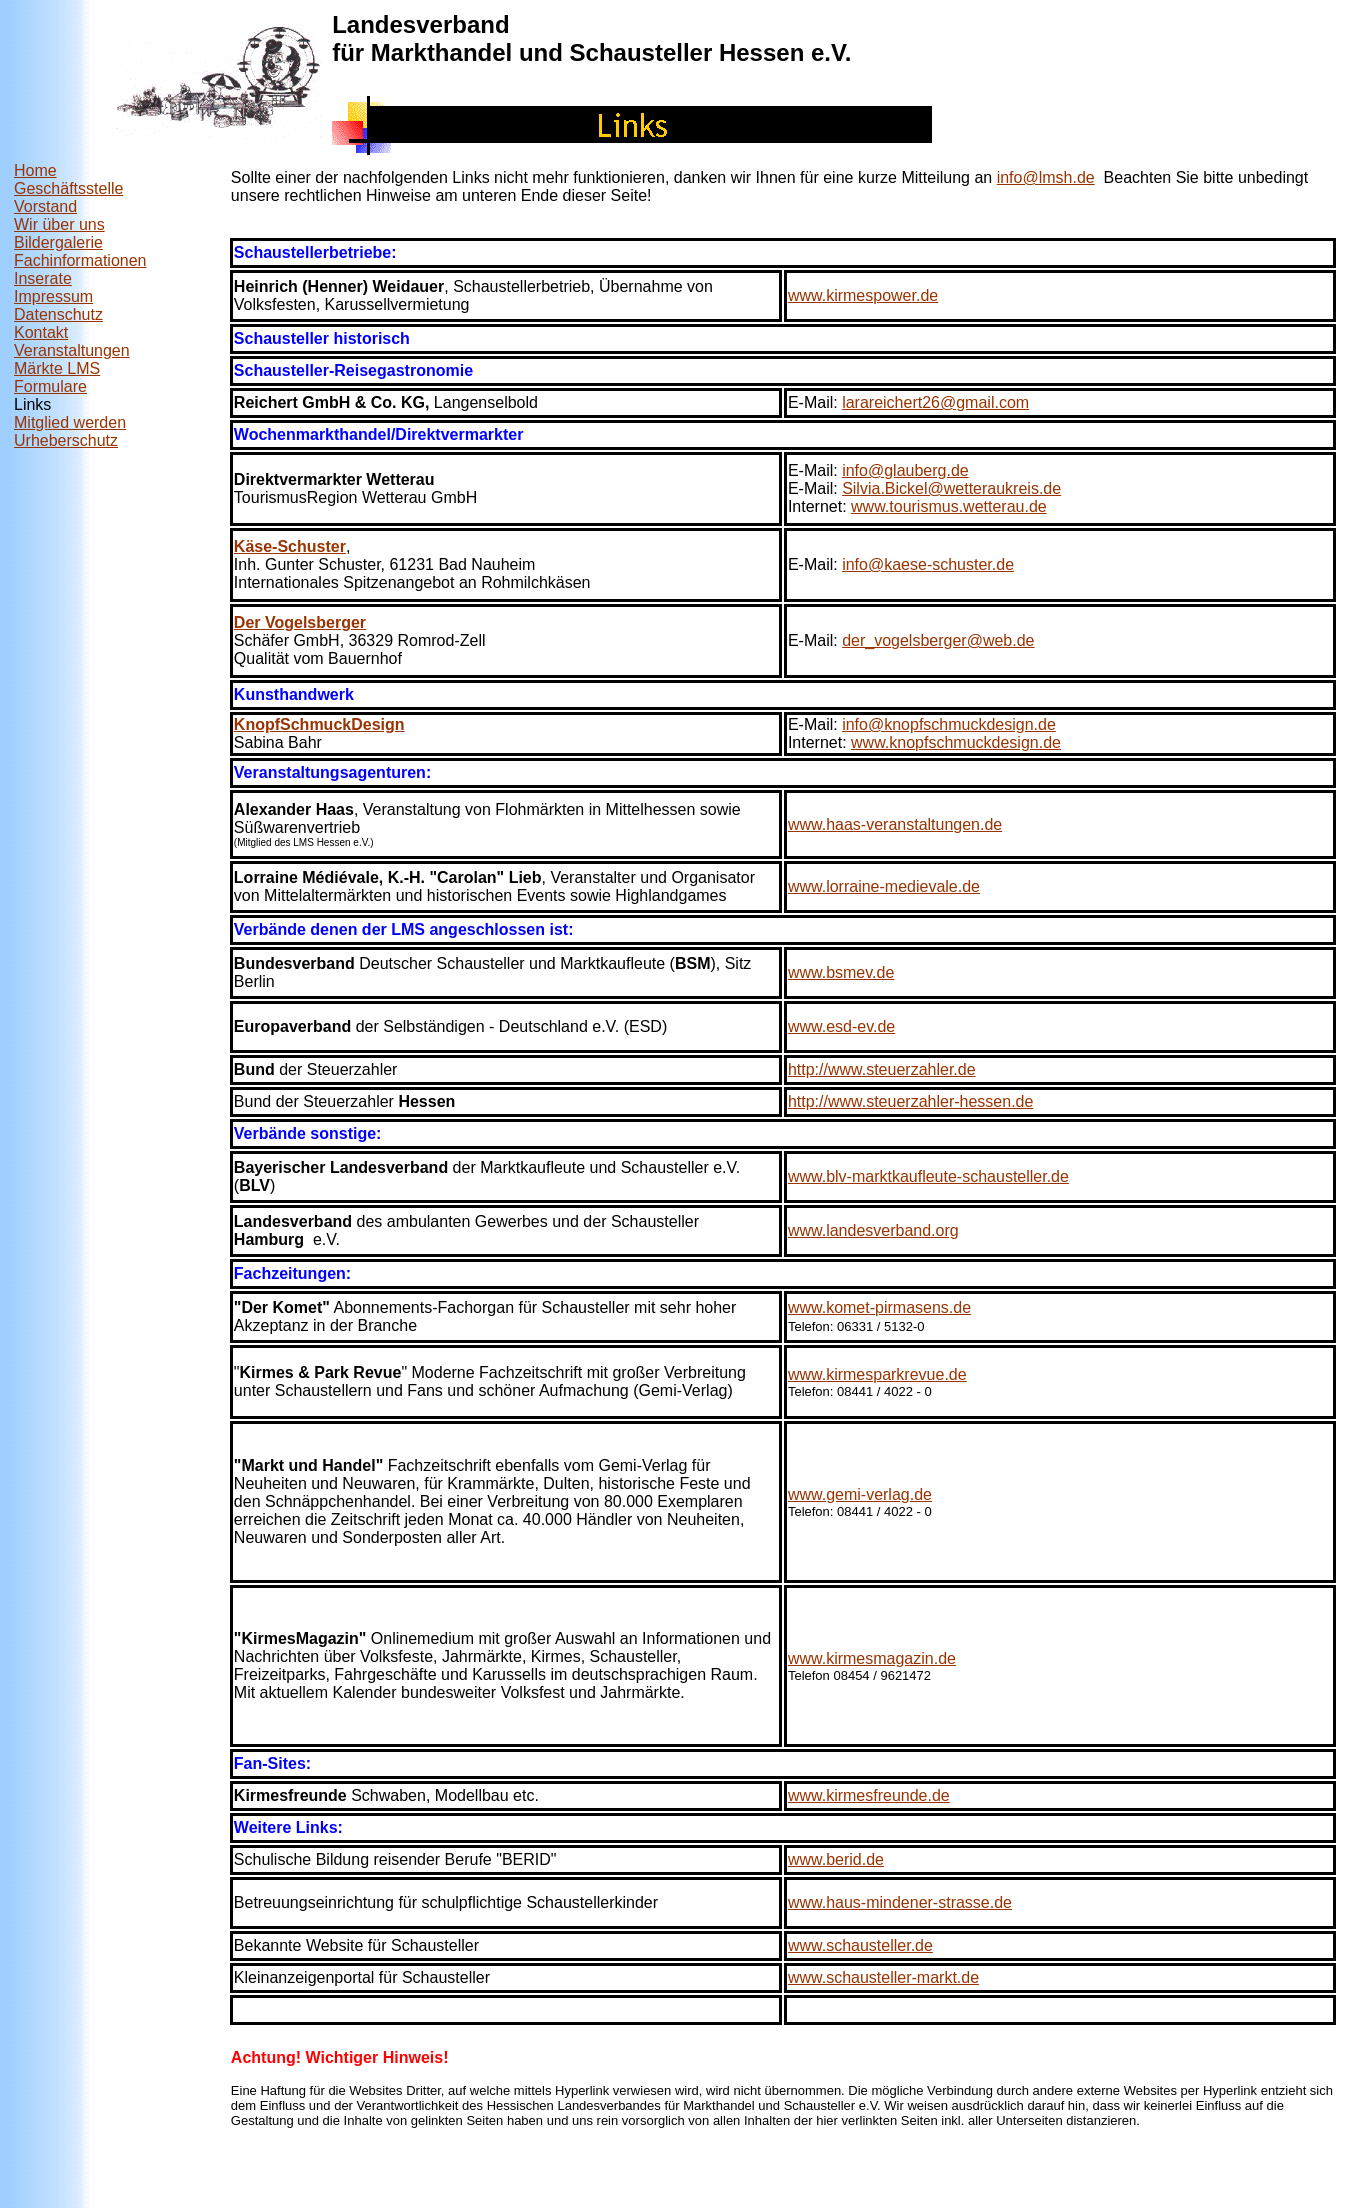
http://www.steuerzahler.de (882, 1069)
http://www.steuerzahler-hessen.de (910, 1101)
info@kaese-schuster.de (928, 564)
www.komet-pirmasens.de (879, 1307)
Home (35, 170)
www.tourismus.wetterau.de (949, 506)
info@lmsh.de (1046, 177)
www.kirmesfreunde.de (869, 1795)
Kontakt (41, 332)
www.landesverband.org (873, 1230)
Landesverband (420, 24)
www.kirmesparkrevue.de (877, 1374)
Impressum (53, 296)
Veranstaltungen (72, 350)
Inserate (43, 278)
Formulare (50, 386)
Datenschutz (58, 314)
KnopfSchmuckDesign (319, 724)
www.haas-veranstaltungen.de (895, 824)
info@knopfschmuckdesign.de (949, 724)
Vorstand (45, 206)
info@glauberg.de (905, 470)
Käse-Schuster (290, 546)
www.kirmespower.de (863, 295)
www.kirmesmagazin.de (872, 1658)
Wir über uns (59, 224)
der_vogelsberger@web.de (938, 640)
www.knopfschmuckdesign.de (956, 742)
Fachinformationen (80, 260)
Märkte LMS (57, 368)
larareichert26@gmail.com (935, 402)
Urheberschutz (66, 440)
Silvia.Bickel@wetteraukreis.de (951, 488)
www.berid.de (836, 1859)
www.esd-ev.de (841, 1026)
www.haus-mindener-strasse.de (900, 1902)
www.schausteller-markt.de (883, 1977)
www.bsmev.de (841, 972)
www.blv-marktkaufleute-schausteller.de (928, 1176)
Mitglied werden (70, 422)
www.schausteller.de (860, 1945)
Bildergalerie (58, 242)
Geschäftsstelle (68, 188)
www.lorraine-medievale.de (884, 886)
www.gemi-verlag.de (860, 1494)
